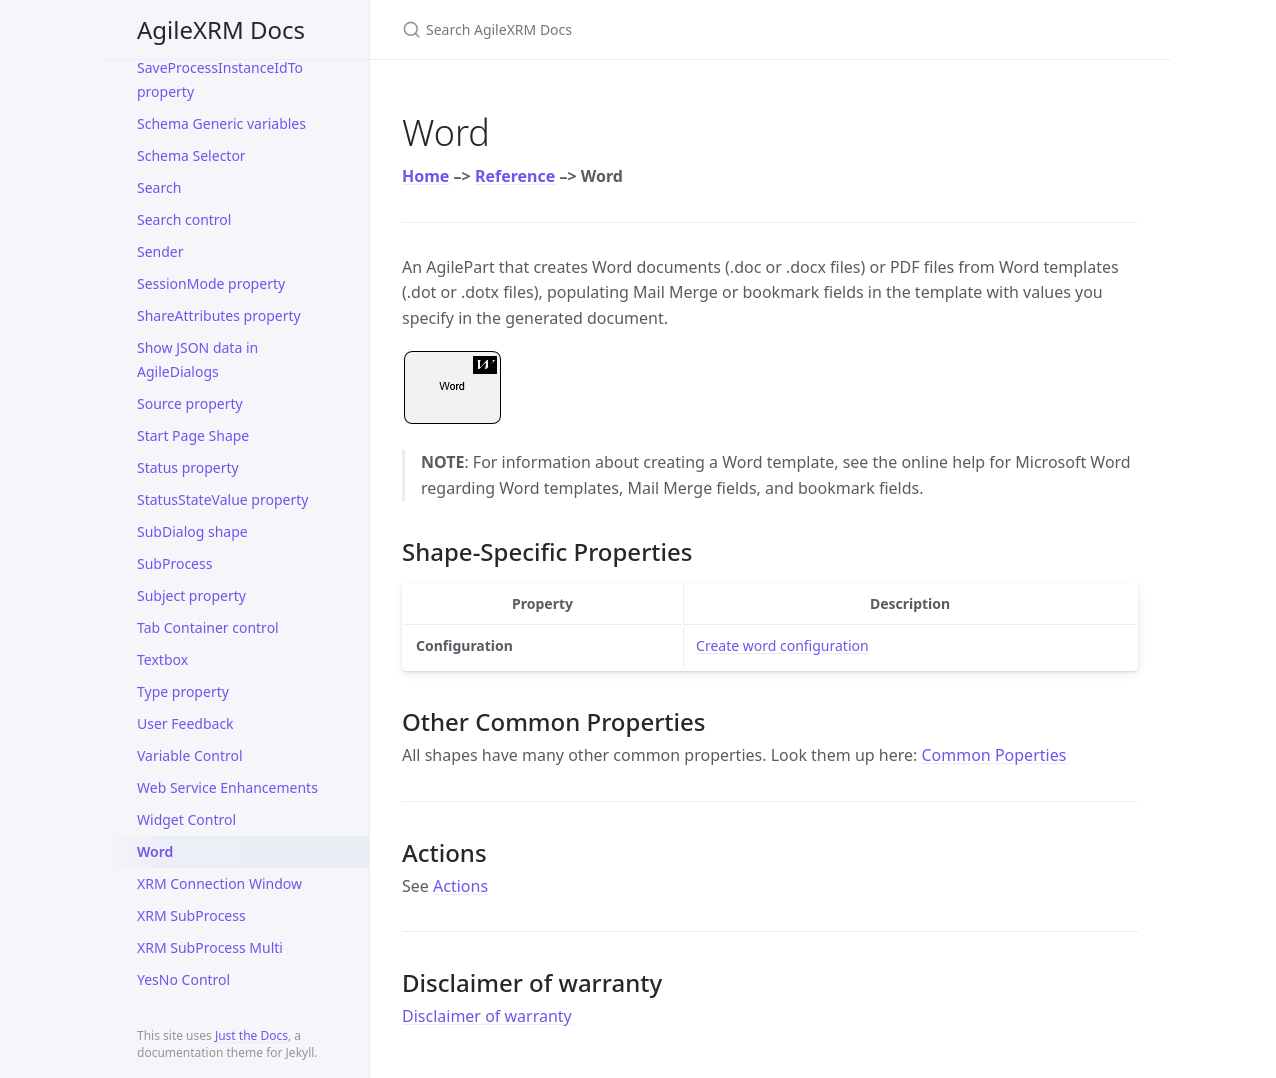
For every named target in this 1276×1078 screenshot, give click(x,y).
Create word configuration (782, 645)
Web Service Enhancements (227, 787)
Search (159, 187)
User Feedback (185, 723)
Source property (190, 403)
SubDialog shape (192, 531)
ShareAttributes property (219, 315)
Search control (184, 219)
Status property (188, 467)
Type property (183, 691)
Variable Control (190, 755)
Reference (515, 176)
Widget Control (186, 819)
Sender (160, 251)
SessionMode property (211, 283)
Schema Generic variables (221, 123)
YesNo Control (183, 979)
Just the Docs (251, 1035)
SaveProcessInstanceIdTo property (220, 79)
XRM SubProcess (191, 915)
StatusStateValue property (222, 499)
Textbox (162, 659)
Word (155, 851)
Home (425, 176)
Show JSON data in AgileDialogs (197, 359)
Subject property (191, 595)
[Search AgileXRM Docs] (638, 29)
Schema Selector (191, 155)
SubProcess (174, 563)
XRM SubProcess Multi (210, 947)
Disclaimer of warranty (487, 1016)
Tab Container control (208, 627)
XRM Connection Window (219, 883)
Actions (460, 886)
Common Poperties (993, 755)
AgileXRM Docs (221, 29)
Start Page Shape (193, 435)
